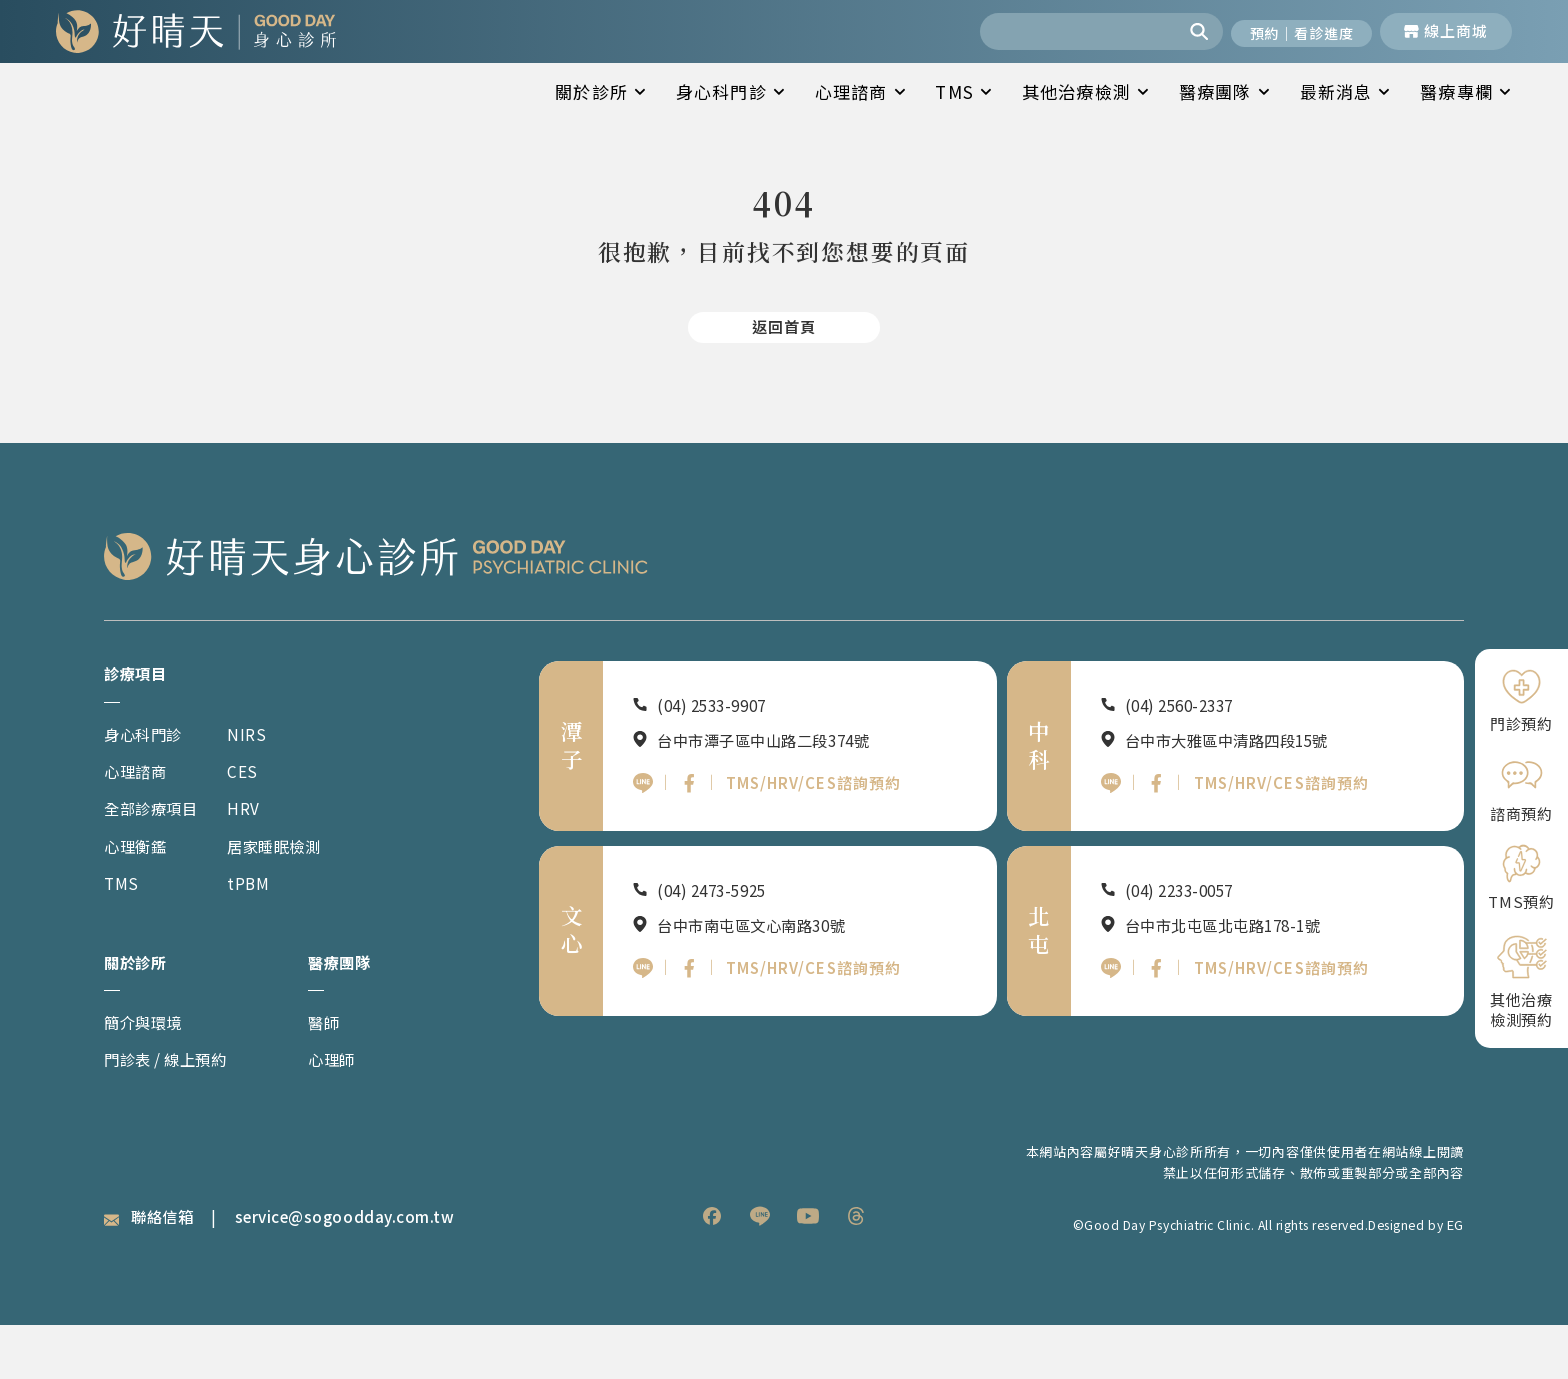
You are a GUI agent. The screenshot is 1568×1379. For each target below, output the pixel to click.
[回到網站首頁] (196, 31)
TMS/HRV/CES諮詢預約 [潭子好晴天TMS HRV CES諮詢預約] (818, 836)
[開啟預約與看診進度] (1292, 31)
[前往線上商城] (1446, 31)
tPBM (263, 933)
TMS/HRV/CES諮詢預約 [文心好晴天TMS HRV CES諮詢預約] (818, 1028)
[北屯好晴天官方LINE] (1111, 1029)
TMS (963, 91)
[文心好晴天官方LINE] (643, 1029)
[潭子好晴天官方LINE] (643, 837)
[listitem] (712, 1270)
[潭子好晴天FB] (691, 837)
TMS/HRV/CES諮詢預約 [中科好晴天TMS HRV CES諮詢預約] (1285, 836)
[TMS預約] (1521, 877)
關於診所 (600, 91)
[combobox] (1062, 31)
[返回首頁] (784, 371)
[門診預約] (1521, 700)
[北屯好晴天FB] (1158, 1029)
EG (1455, 1277)
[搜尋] (1183, 31)
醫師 (325, 1075)
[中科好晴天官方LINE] (1111, 837)
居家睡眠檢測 (293, 896)
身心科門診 (730, 91)
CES (256, 821)
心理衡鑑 (139, 896)
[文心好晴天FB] (691, 1029)
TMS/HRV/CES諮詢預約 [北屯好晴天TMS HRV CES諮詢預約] (1285, 1028)
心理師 (334, 1112)
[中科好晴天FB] (1158, 837)
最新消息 (1345, 91)
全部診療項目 (157, 858)
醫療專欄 (1465, 91)
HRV (258, 858)
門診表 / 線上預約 (174, 1112)
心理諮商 (860, 91)
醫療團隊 (1224, 91)
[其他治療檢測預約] (1521, 981)
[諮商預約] (1521, 789)
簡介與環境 (148, 1075)
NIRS (261, 783)
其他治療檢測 (1085, 91)
